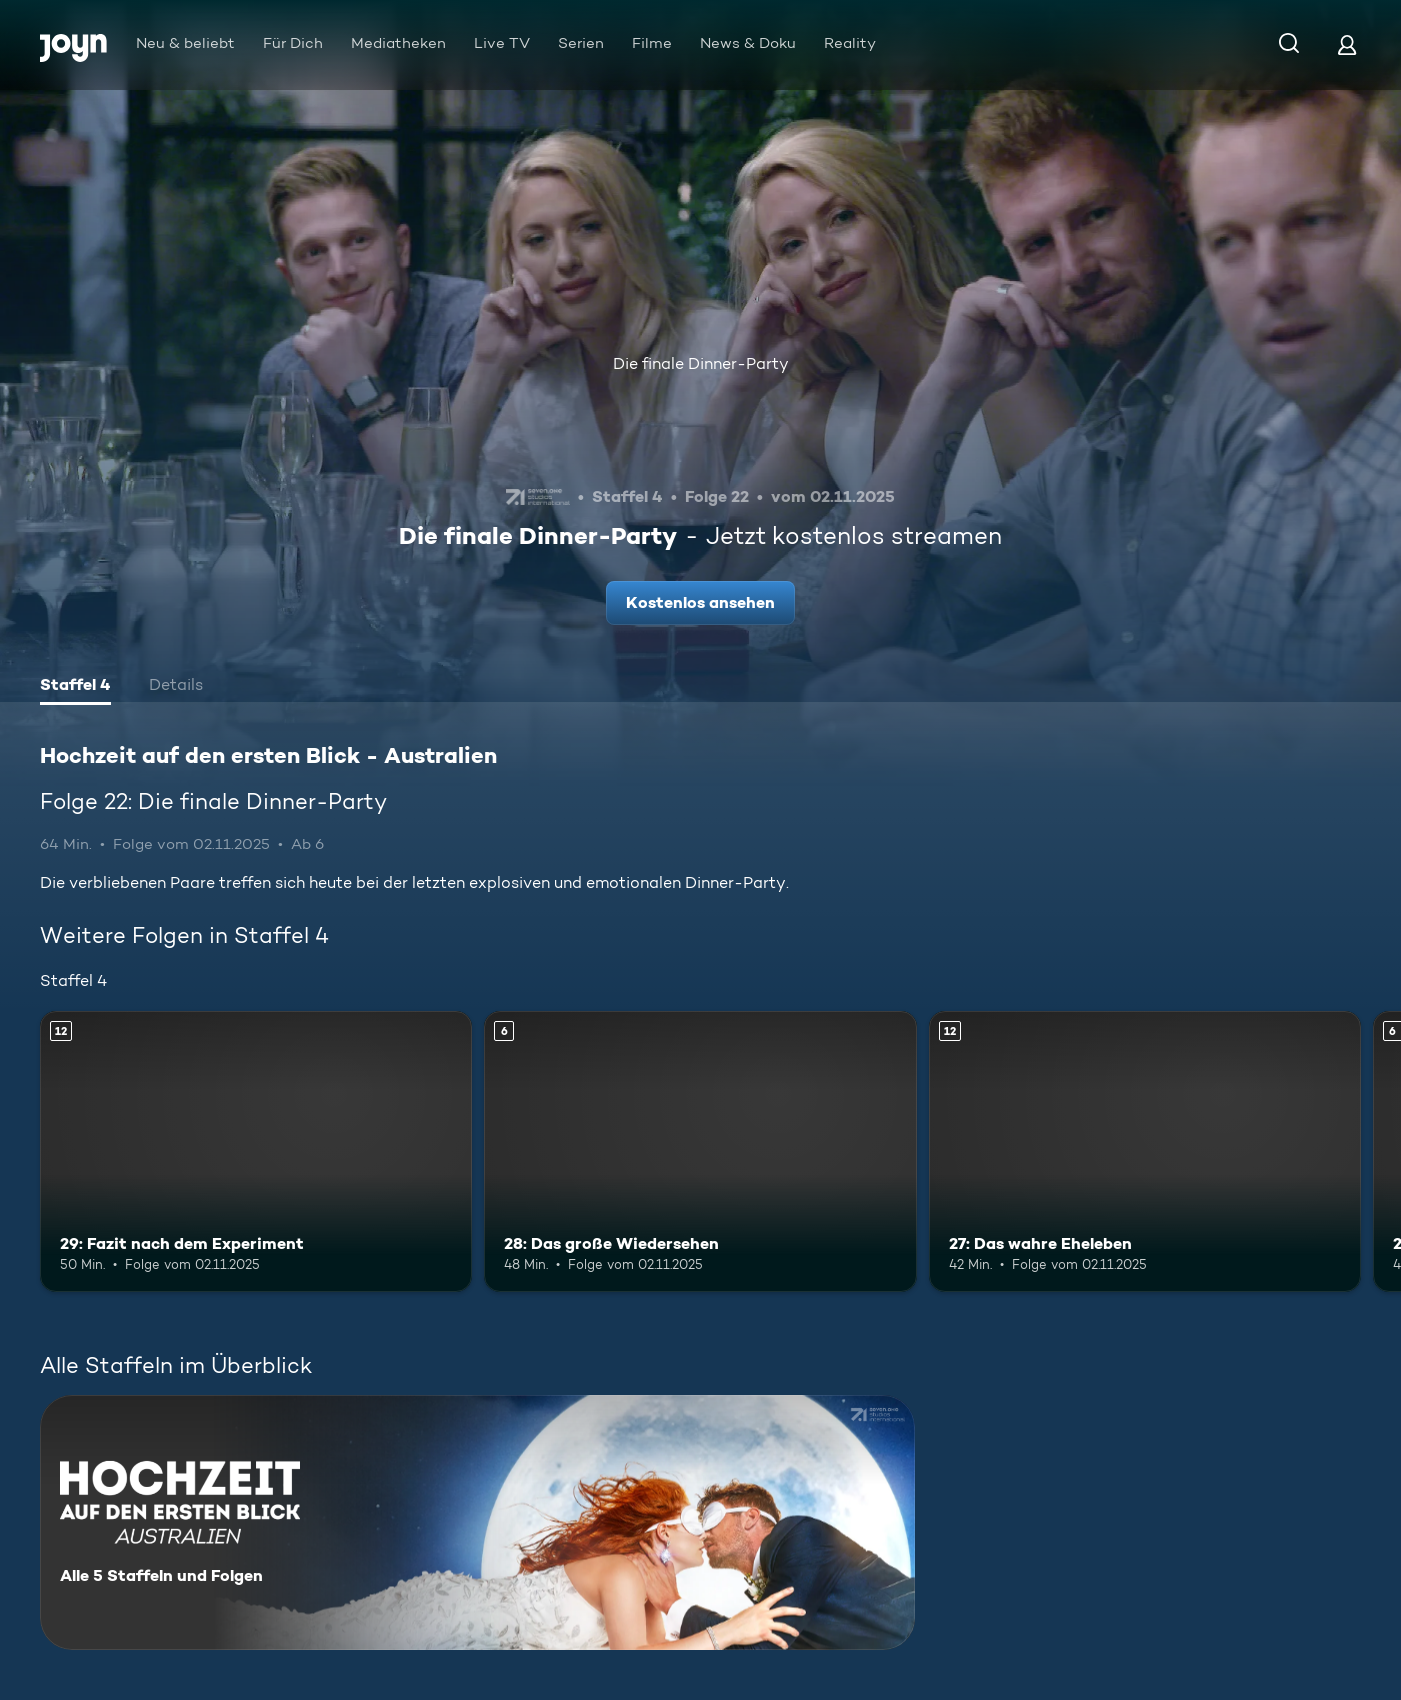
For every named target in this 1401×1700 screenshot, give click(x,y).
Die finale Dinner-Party (701, 363)
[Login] (1347, 44)
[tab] (75, 687)
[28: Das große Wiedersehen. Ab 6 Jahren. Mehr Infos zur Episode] (700, 1151)
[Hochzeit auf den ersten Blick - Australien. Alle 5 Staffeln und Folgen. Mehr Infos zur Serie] (477, 1522)
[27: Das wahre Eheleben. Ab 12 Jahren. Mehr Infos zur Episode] (1145, 1151)
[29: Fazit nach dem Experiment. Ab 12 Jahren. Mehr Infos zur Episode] (256, 1151)
